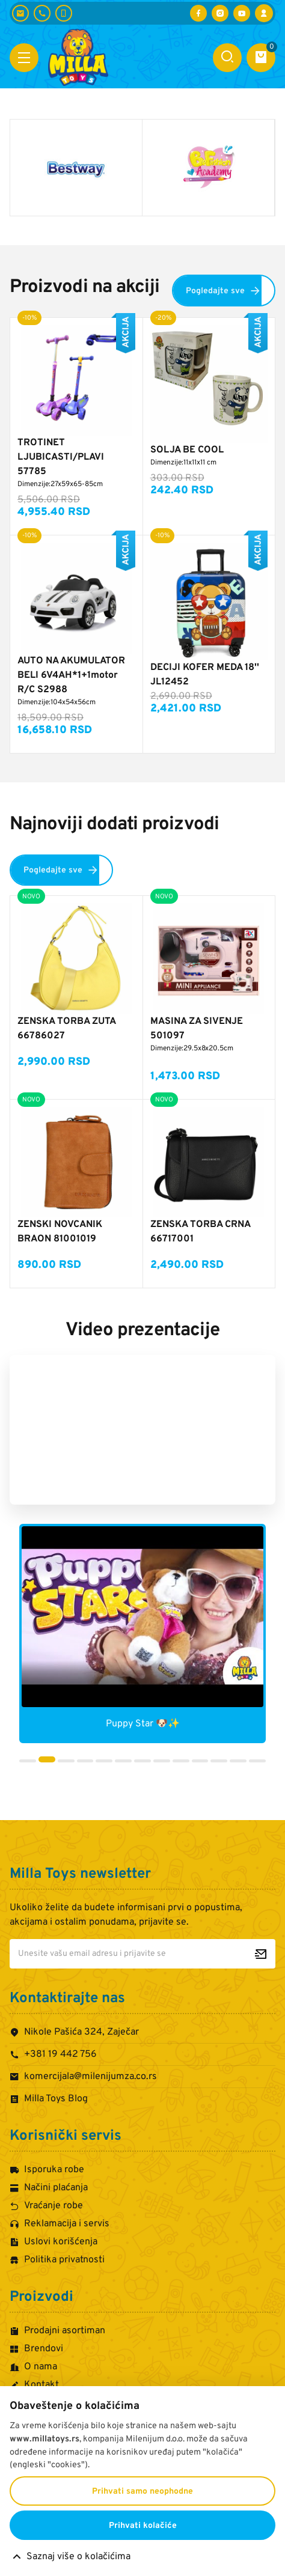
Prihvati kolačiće (143, 2526)
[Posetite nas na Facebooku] (198, 13)
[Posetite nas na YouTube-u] (241, 13)
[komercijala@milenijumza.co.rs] (20, 13)
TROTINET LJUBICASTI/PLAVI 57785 (60, 457)
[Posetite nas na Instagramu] (220, 13)
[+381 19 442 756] (42, 13)
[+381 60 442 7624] (63, 13)
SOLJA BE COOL (187, 450)
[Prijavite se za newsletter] (260, 1954)
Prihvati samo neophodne (142, 2491)
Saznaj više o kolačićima (78, 2557)
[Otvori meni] (24, 57)
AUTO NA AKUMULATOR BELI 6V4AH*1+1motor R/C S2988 (71, 675)
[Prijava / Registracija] (264, 13)
